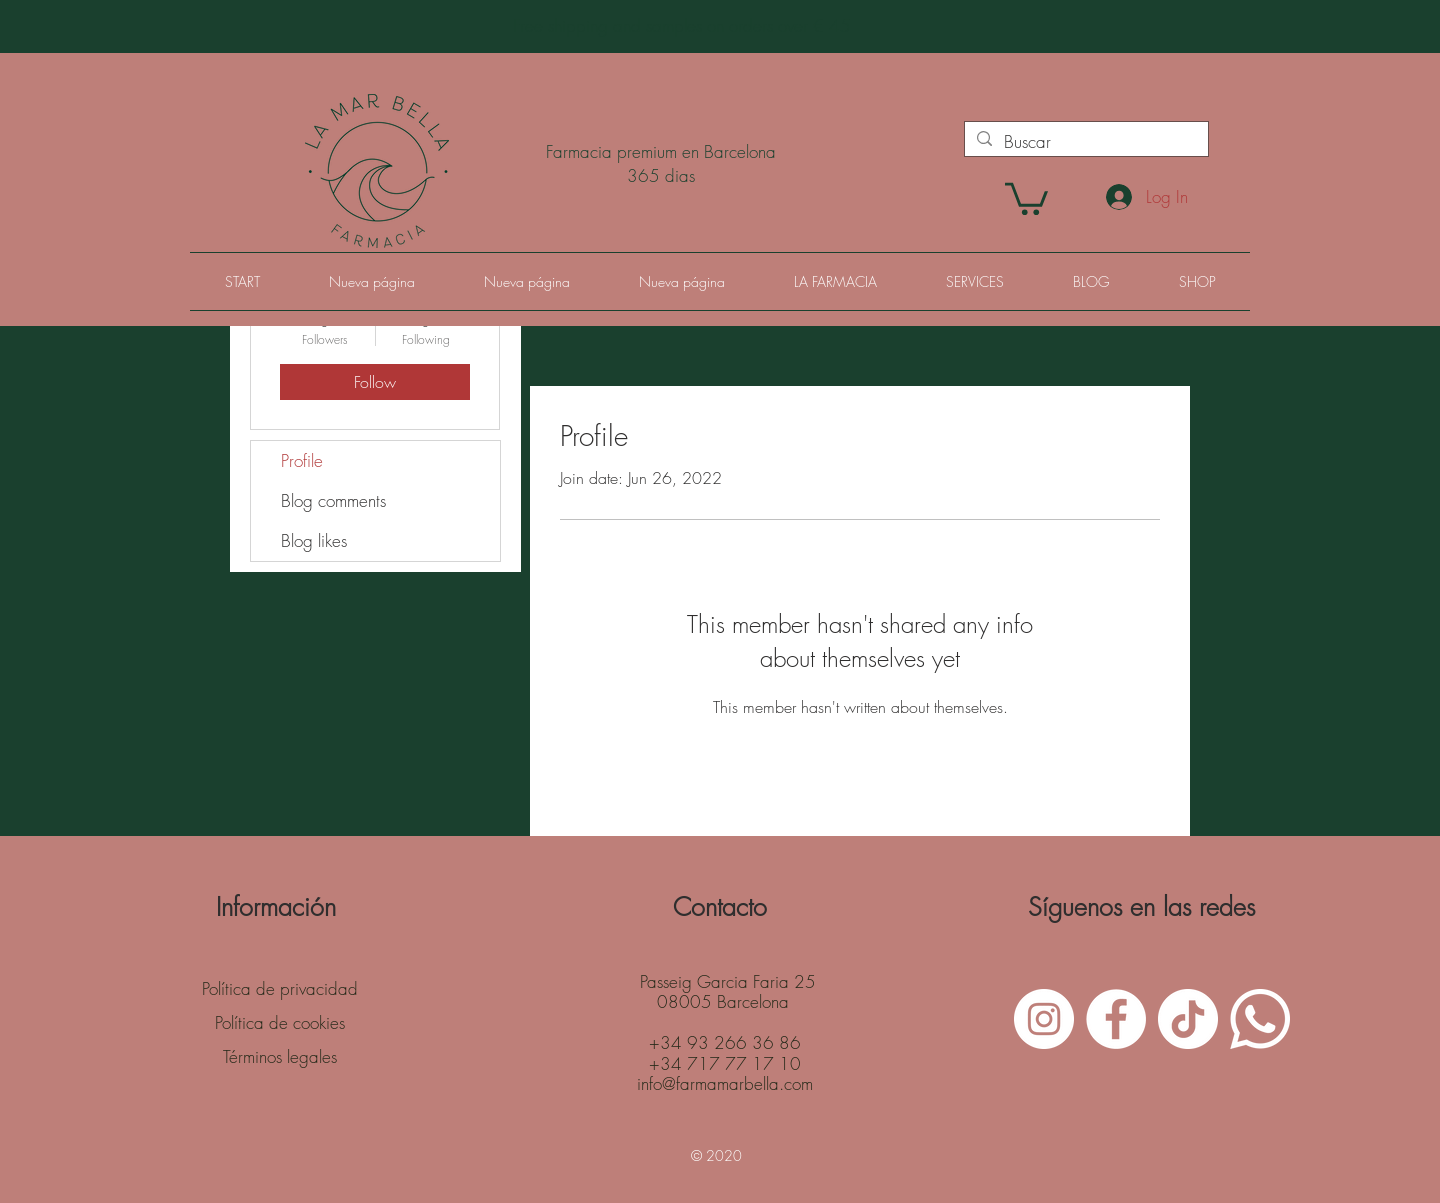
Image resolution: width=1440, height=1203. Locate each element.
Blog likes (314, 540)
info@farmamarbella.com (725, 1083)
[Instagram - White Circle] (1044, 1019)
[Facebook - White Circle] (1116, 1019)
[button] (1026, 197)
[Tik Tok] (1188, 1019)
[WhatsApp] (1260, 1019)
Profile (302, 460)
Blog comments (333, 500)
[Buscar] (1085, 142)
